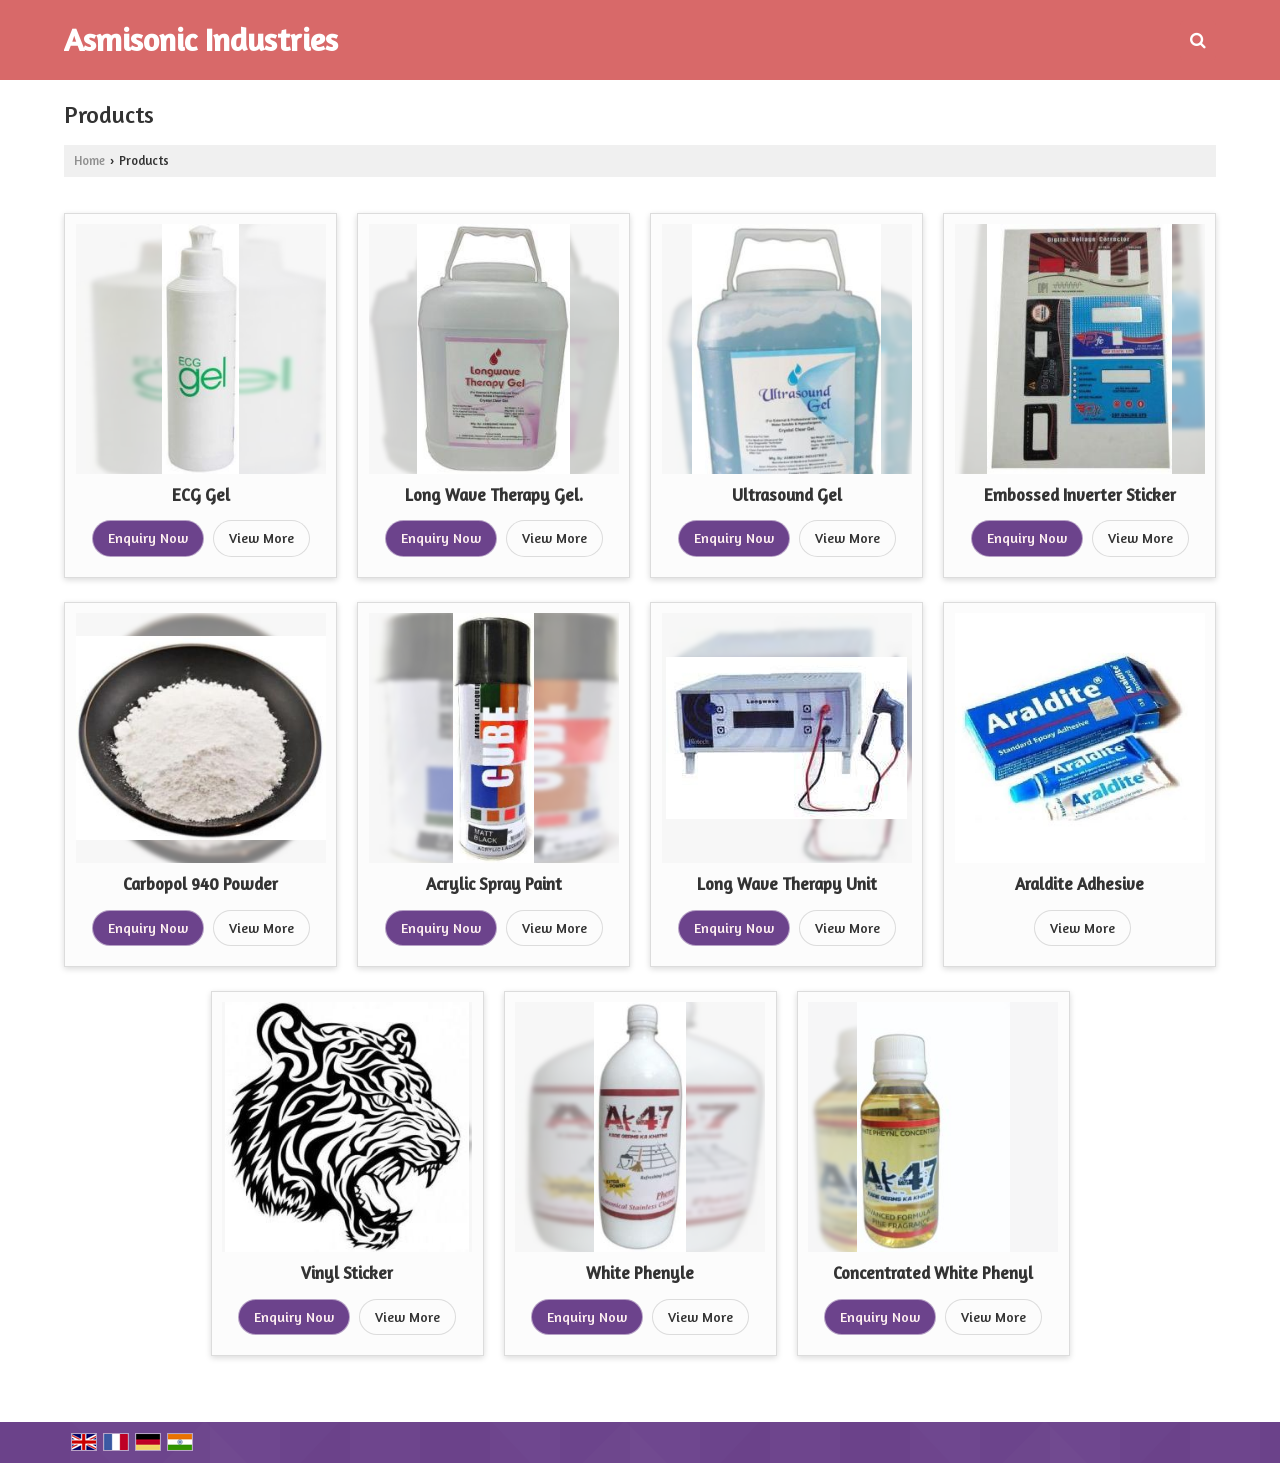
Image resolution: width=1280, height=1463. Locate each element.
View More (261, 537)
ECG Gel (201, 495)
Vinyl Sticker (347, 1273)
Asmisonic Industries (201, 40)
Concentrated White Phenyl (933, 1273)
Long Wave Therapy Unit (787, 884)
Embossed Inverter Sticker (1080, 495)
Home (89, 160)
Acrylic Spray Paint (494, 884)
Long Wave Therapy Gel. (494, 495)
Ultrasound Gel (787, 495)
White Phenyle (640, 1273)
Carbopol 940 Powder (200, 884)
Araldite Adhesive (1079, 884)
